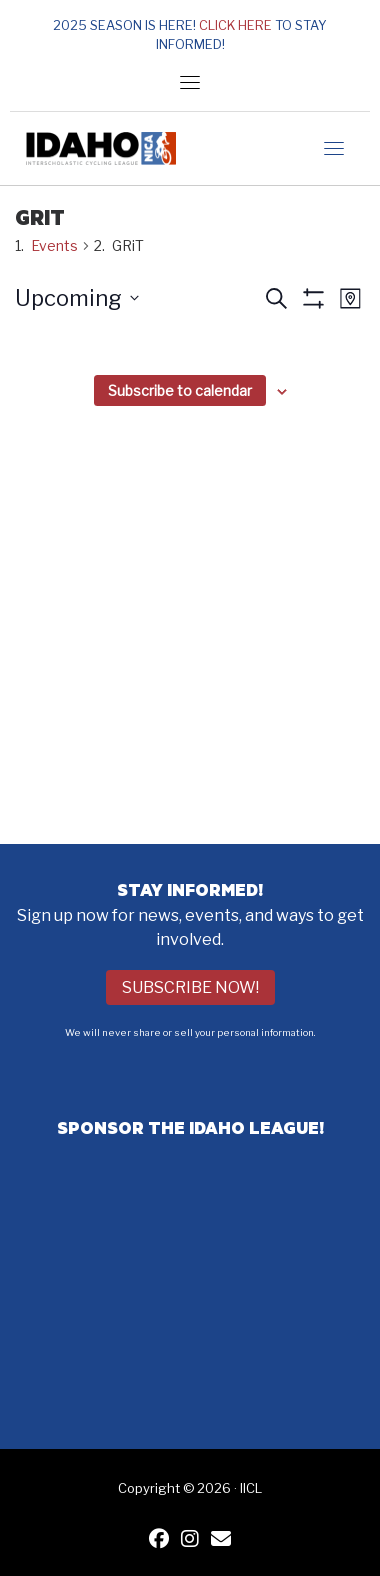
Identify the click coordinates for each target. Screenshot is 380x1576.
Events (54, 245)
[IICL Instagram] (190, 1540)
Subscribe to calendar (180, 390)
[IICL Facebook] (159, 1540)
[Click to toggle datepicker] (77, 298)
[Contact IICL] (221, 1540)
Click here (235, 25)
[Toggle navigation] (190, 82)
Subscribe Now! (190, 987)
